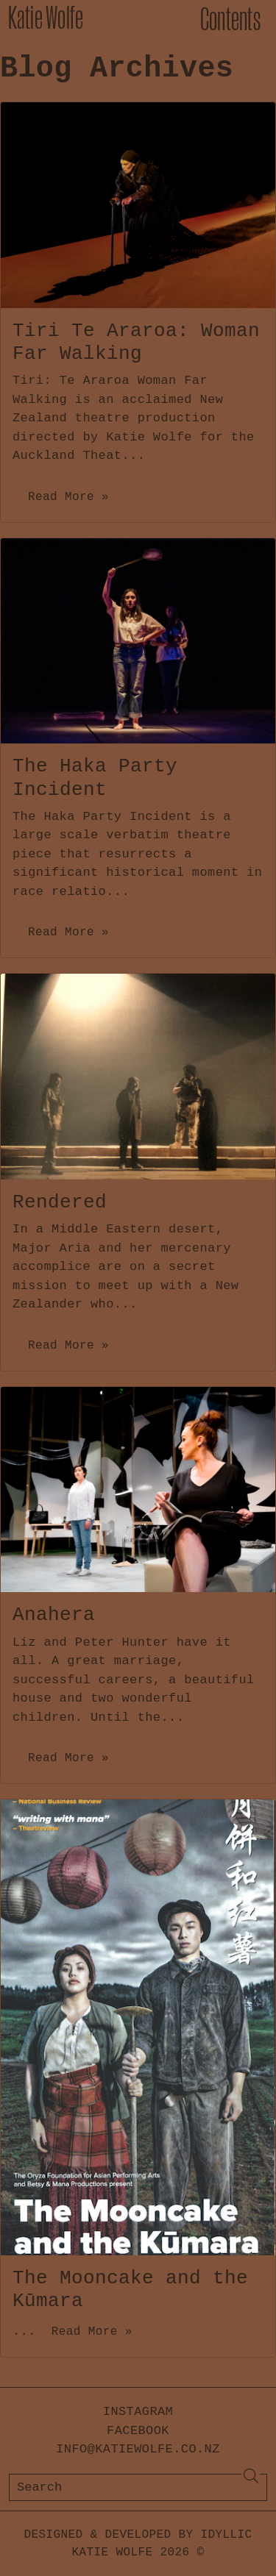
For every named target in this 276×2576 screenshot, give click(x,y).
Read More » (68, 497)
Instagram (138, 2412)
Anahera (54, 1615)
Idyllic (226, 2534)
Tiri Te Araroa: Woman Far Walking (136, 342)
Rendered (60, 1202)
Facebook (138, 2431)
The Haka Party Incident (95, 777)
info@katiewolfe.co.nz (138, 2449)
